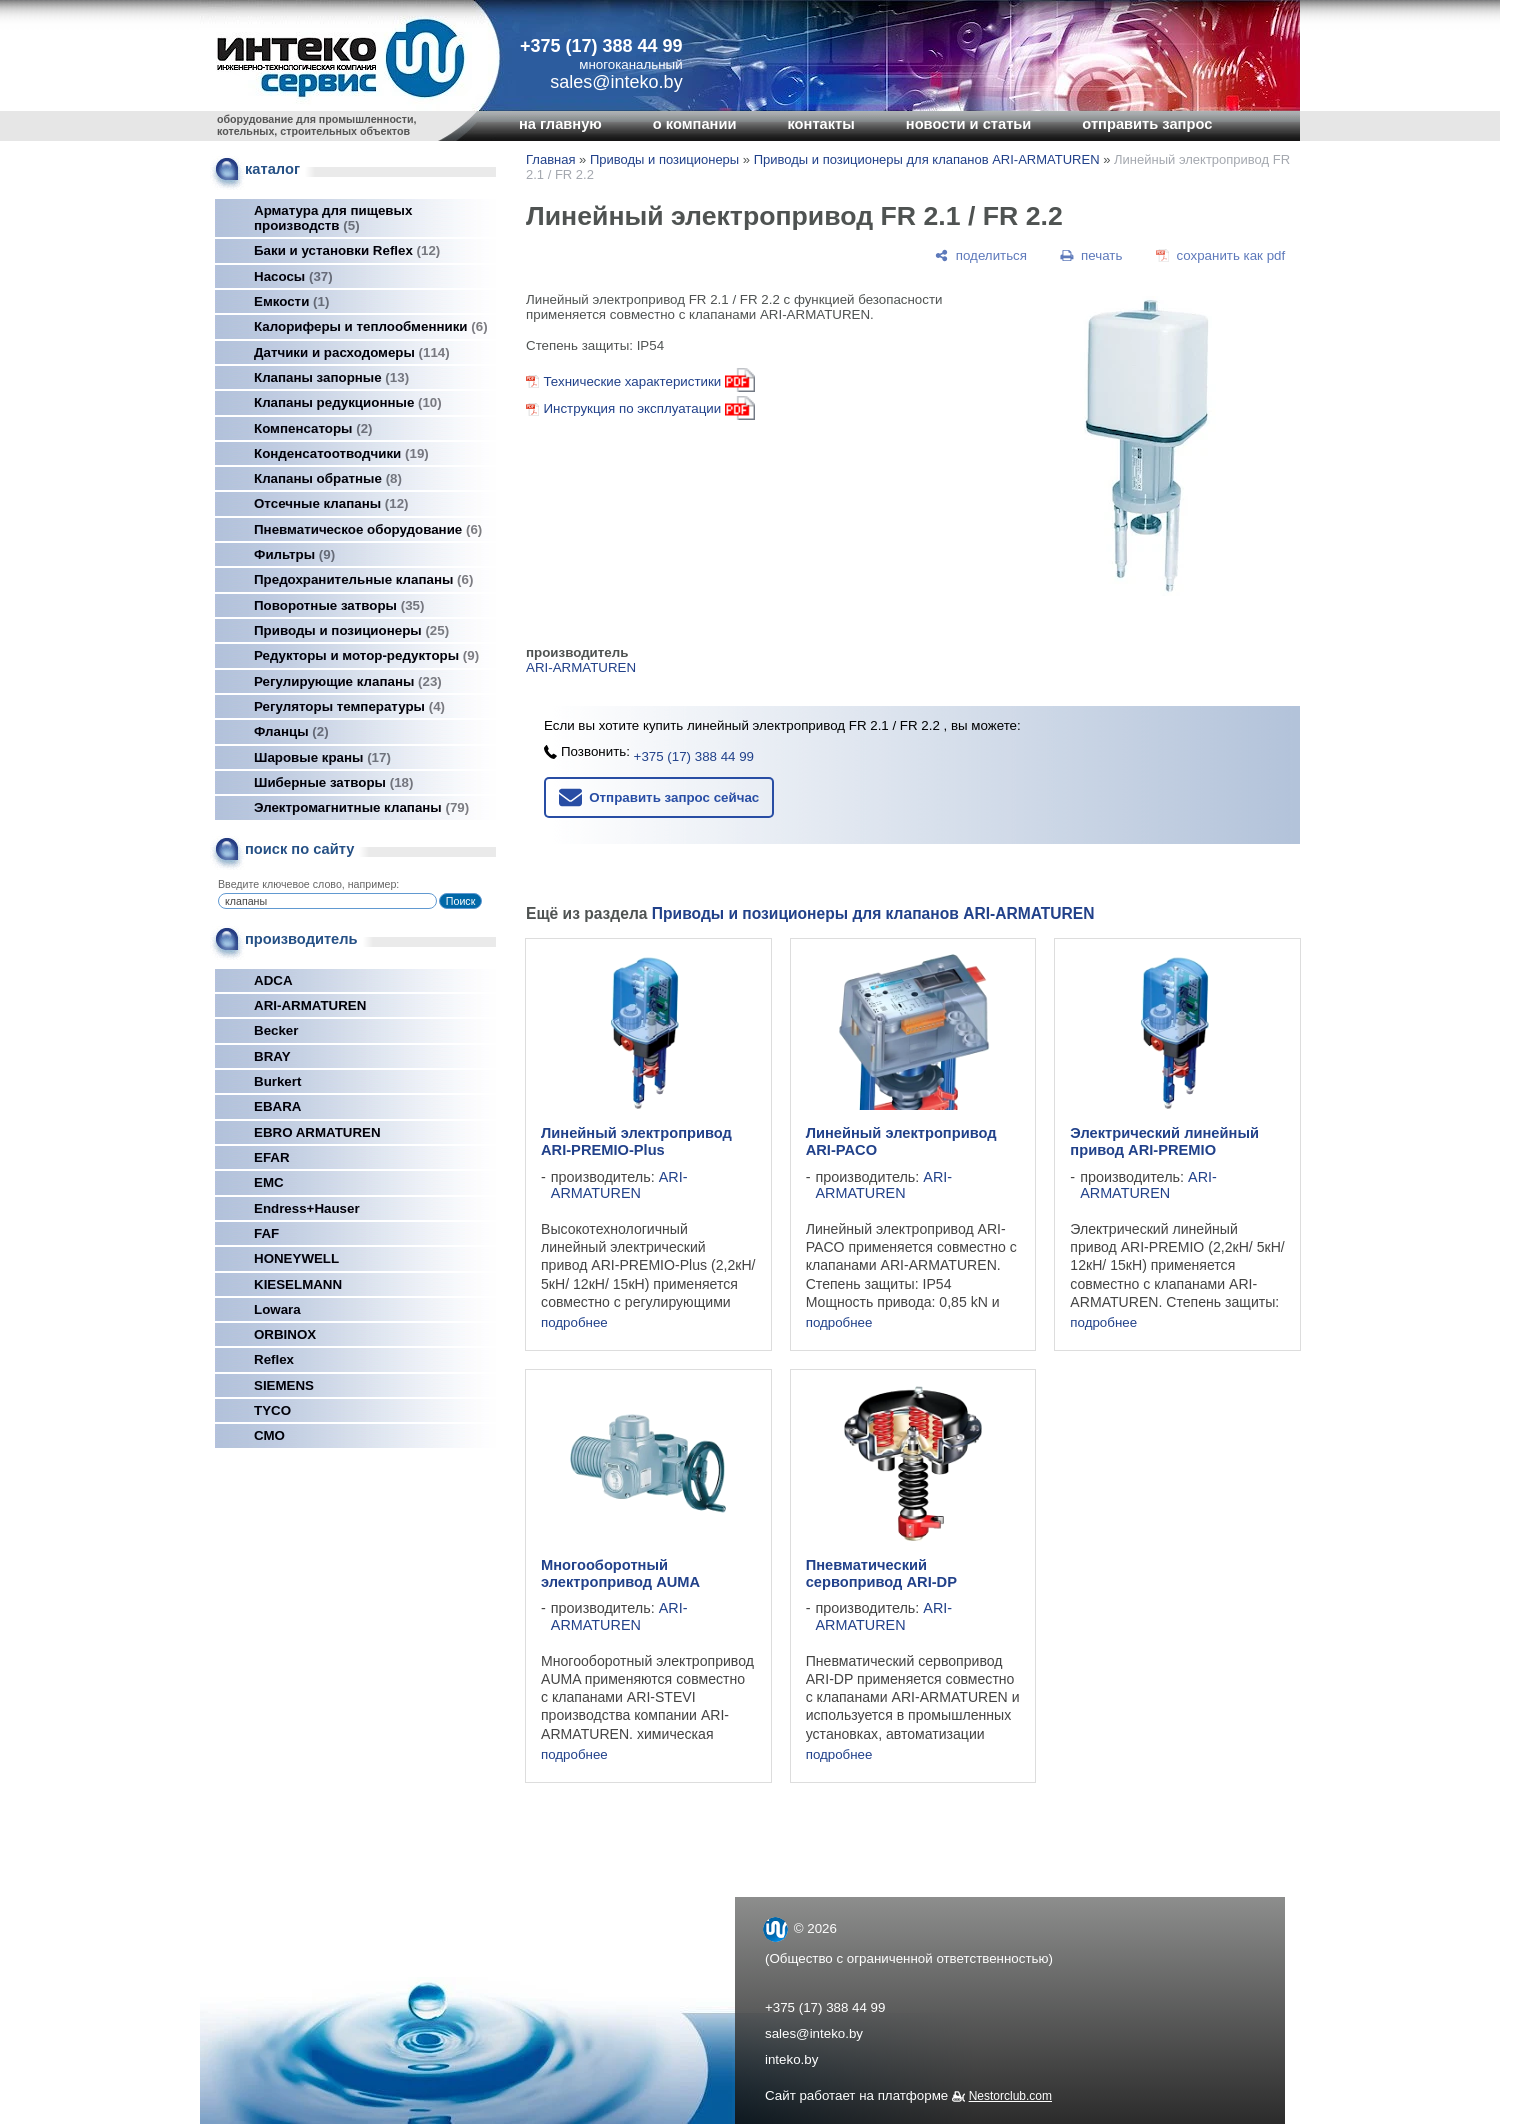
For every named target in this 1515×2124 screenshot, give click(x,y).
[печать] (1092, 255)
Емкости (291, 301)
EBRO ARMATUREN (317, 1132)
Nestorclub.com (1010, 2096)
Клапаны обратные (328, 478)
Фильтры (294, 554)
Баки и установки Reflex (347, 250)
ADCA (273, 980)
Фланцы (291, 731)
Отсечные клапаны (331, 503)
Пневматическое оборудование (368, 529)
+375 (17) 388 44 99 (601, 46)
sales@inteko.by (814, 2033)
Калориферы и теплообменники (371, 326)
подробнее (574, 1322)
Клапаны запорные (331, 377)
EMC (269, 1182)
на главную (560, 124)
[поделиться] (981, 255)
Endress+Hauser (307, 1208)
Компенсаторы (313, 428)
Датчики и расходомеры (352, 352)
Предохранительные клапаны (363, 579)
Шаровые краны (322, 757)
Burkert (277, 1081)
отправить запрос (1147, 124)
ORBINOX (285, 1334)
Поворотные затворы (339, 605)
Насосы (293, 276)
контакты (820, 124)
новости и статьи (969, 124)
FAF (266, 1233)
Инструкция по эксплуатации (632, 408)
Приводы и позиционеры (351, 630)
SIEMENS (284, 1385)
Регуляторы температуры (349, 706)
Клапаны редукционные (348, 402)
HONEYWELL (296, 1258)
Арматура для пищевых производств (333, 218)
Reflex (274, 1359)
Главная (550, 159)
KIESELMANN (298, 1284)
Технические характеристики (649, 381)
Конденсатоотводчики (341, 453)
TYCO (272, 1410)
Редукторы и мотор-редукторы (366, 655)
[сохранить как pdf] (1220, 255)
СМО (269, 1435)
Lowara (277, 1309)
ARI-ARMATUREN (310, 1005)
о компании (695, 124)
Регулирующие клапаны (348, 681)
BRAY (272, 1056)
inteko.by (791, 2059)
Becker (276, 1030)
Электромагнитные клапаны (361, 807)
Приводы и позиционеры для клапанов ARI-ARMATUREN (927, 159)
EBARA (277, 1106)
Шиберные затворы (333, 782)
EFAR (272, 1157)
